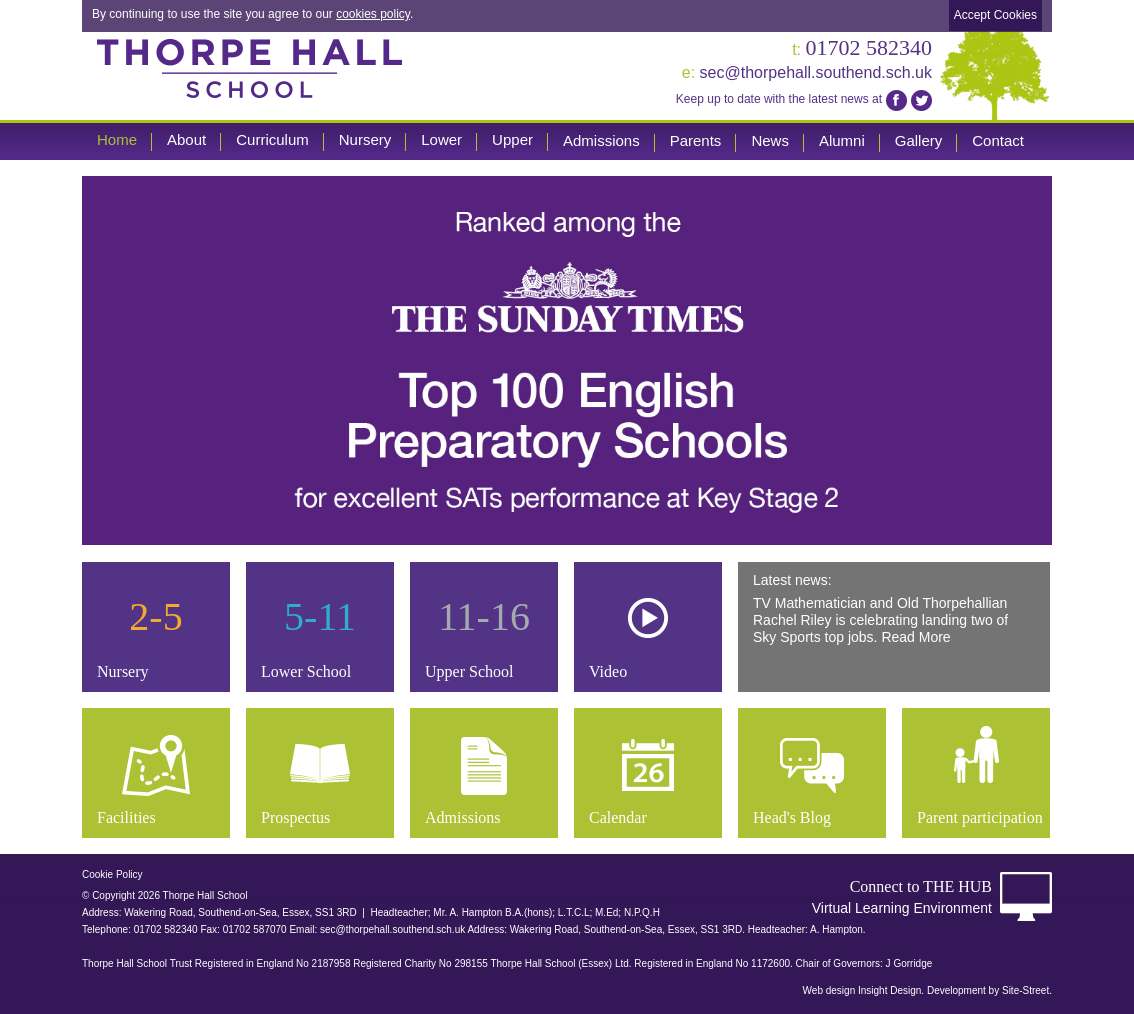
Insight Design (889, 990)
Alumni (842, 140)
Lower (441, 139)
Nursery (365, 139)
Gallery (919, 140)
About (186, 139)
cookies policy (373, 14)
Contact (998, 140)
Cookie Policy (112, 874)
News (770, 140)
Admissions (601, 140)
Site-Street (1025, 990)
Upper (512, 139)
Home (117, 139)
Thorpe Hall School (249, 68)
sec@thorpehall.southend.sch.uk (807, 72)
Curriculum (272, 139)
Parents (696, 140)
